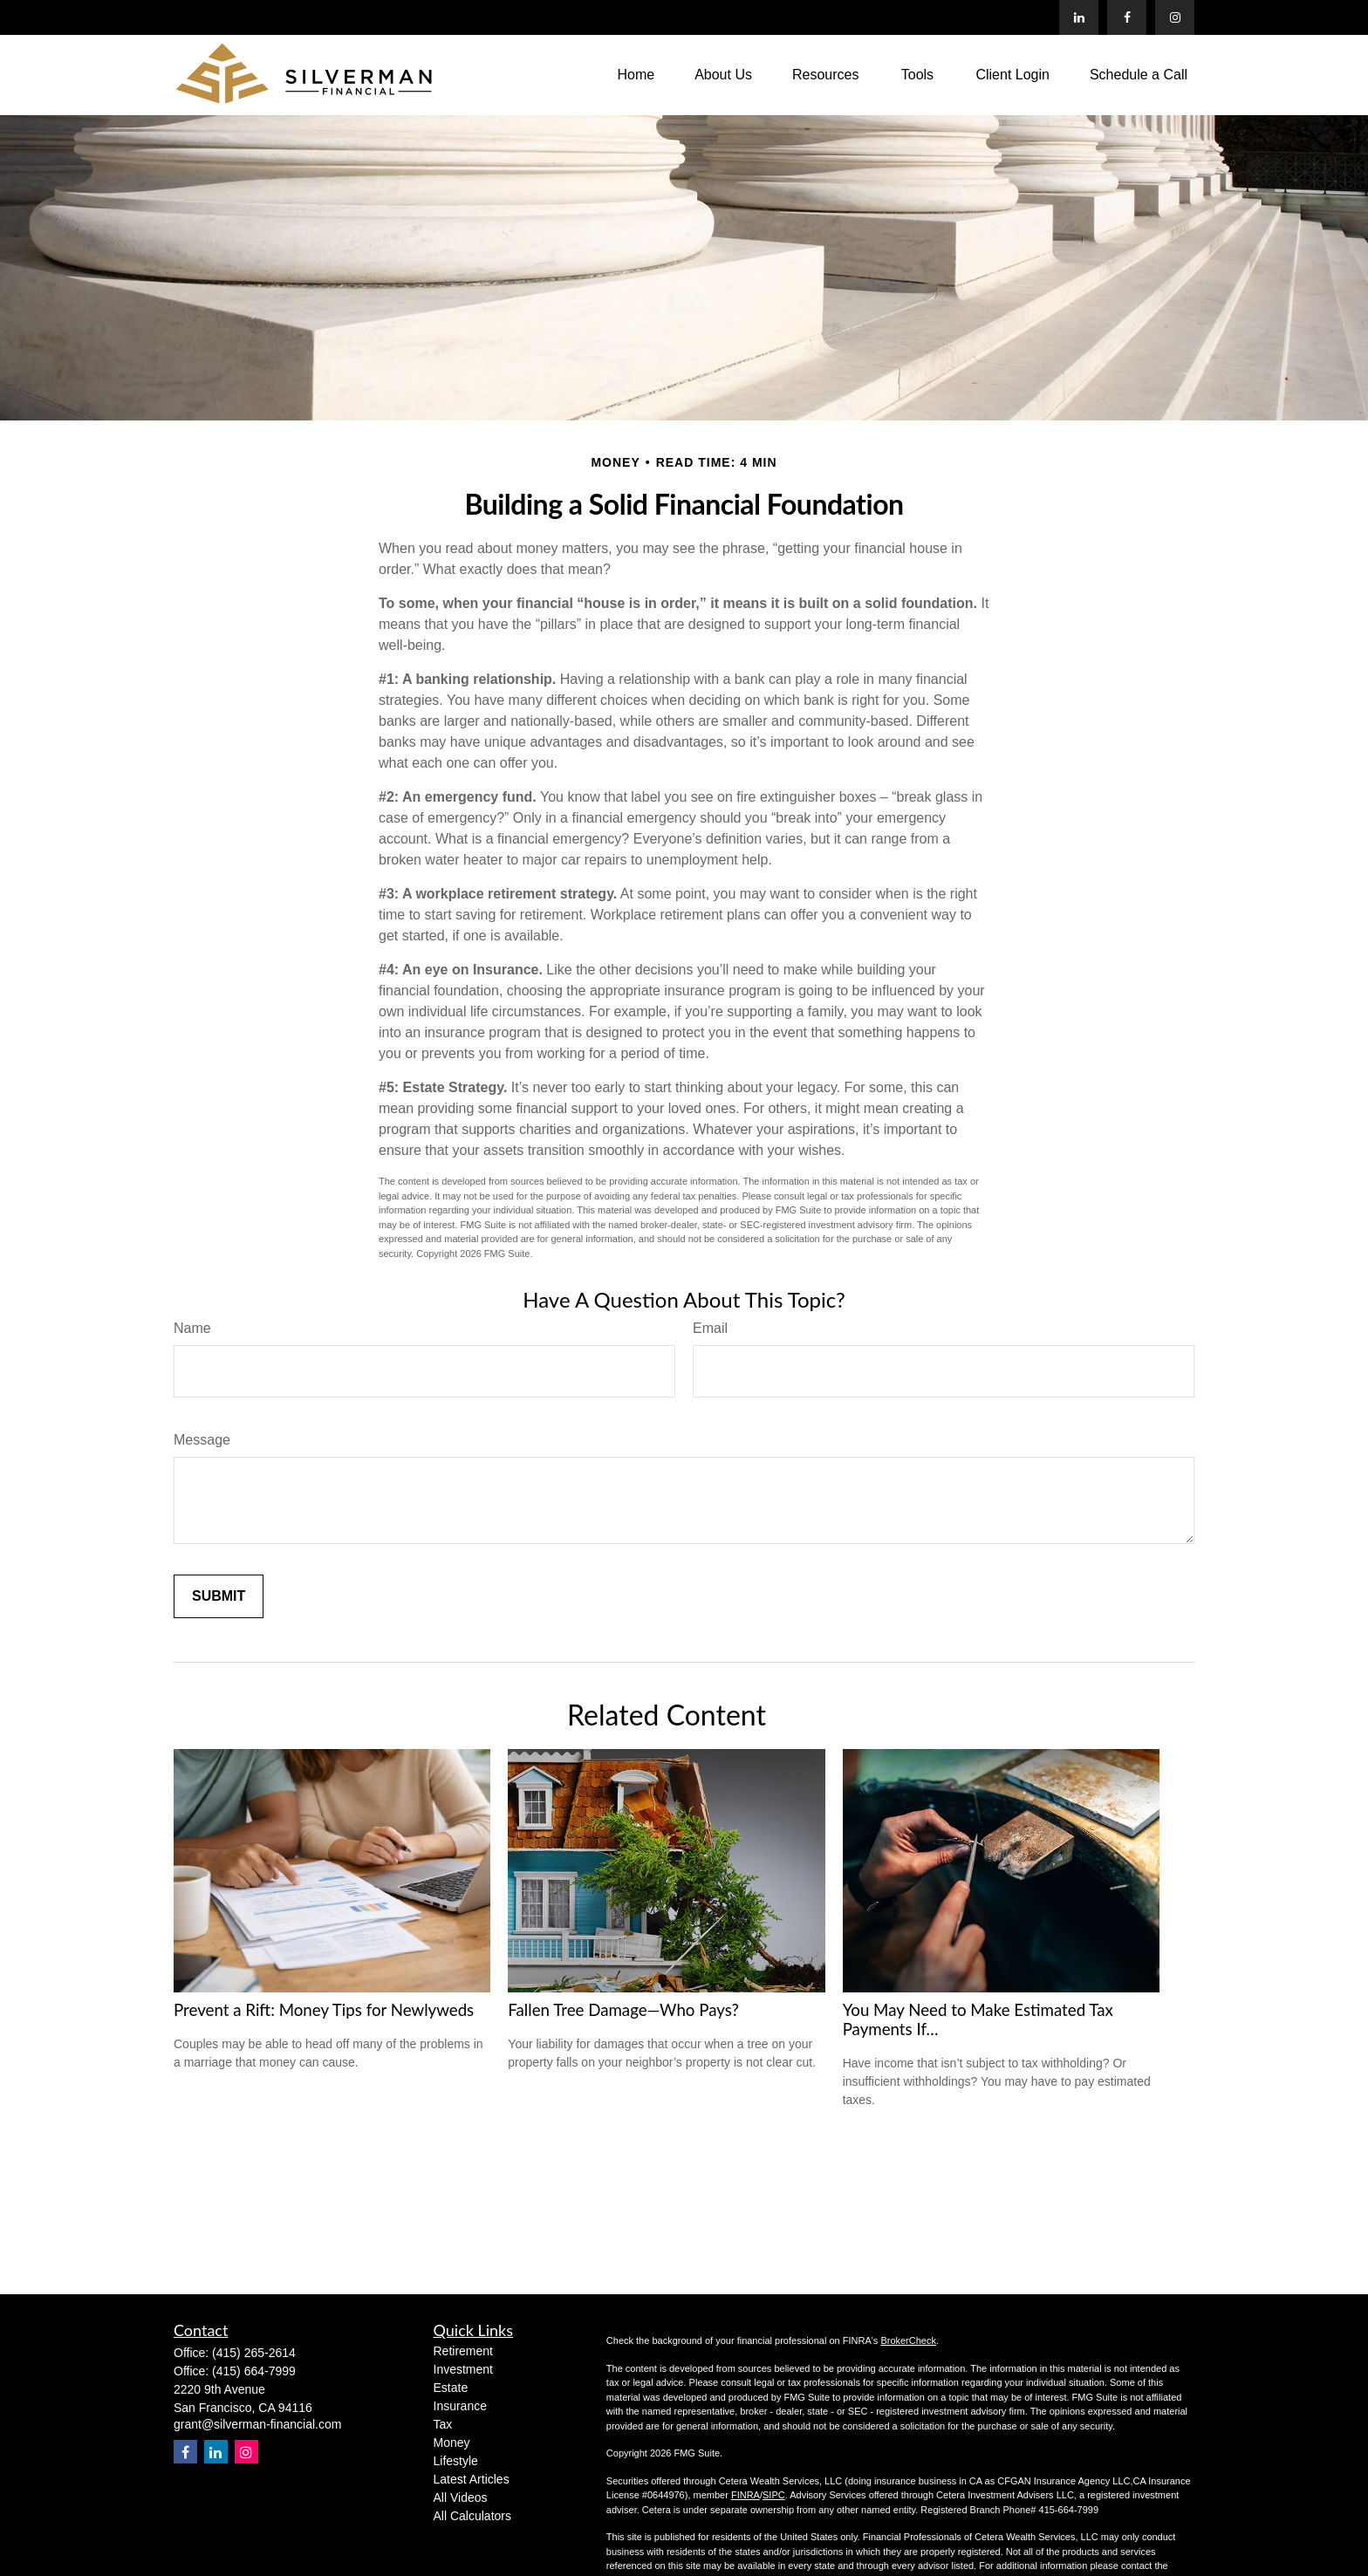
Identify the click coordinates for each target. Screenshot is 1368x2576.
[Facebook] (1126, 17)
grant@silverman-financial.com (257, 2424)
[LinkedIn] (1078, 17)
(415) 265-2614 (254, 2353)
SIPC (774, 2495)
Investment (463, 2369)
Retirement (463, 2351)
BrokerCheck (908, 2340)
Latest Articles (472, 2479)
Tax (443, 2424)
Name (192, 1328)
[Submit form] (218, 1596)
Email (710, 1328)
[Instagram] (246, 2451)
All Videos (461, 2497)
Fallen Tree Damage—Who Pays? (623, 2009)
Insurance (460, 2406)
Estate (451, 2388)
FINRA (745, 2495)
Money (452, 2443)
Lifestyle (456, 2461)
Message (202, 1439)
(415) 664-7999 (254, 2371)
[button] (635, 75)
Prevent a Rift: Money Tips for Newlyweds (324, 2009)
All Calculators (472, 2516)
